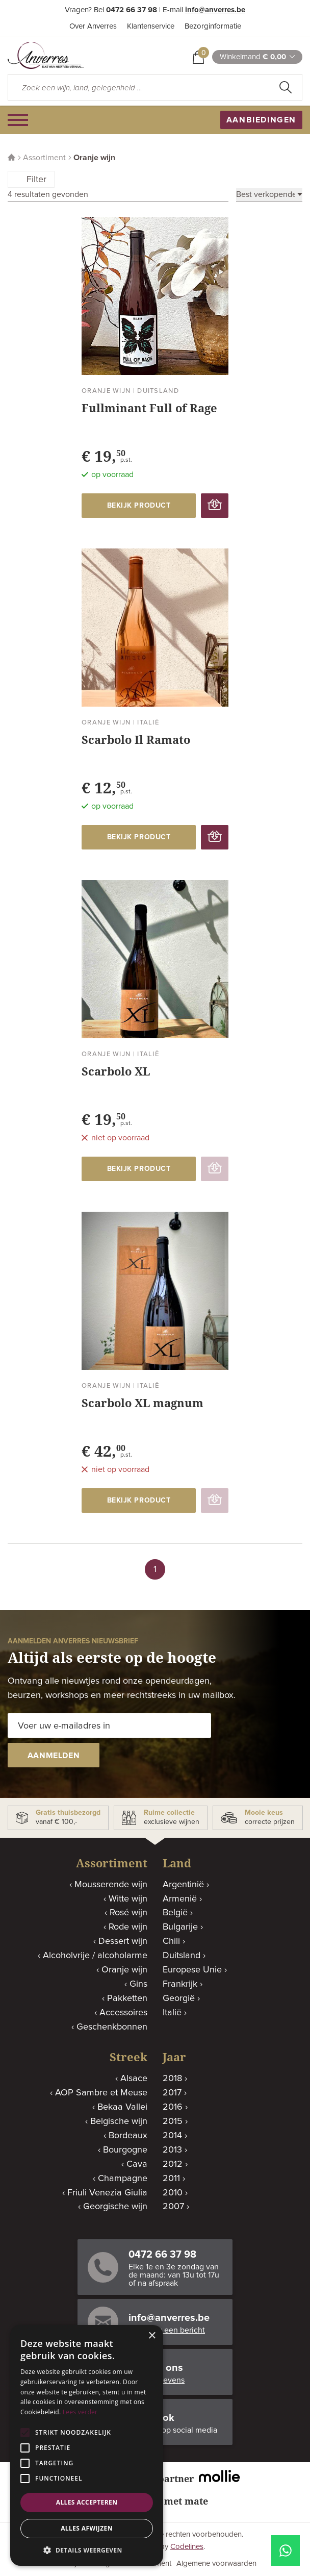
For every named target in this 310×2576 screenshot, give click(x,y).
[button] (86, 2550)
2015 (173, 2121)
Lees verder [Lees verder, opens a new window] (80, 2412)
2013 (172, 2150)
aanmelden (54, 1756)
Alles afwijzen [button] (87, 2528)
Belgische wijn (118, 2121)
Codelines (186, 2546)
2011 (171, 2178)
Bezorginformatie (213, 26)
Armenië (180, 1899)
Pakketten (127, 1998)
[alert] (86, 2445)
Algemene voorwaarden (216, 2563)
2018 (172, 2078)
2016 (173, 2107)
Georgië (179, 1998)
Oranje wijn (124, 1969)
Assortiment (44, 158)
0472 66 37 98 (131, 10)
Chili (171, 1941)
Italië (172, 2012)
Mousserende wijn (110, 1884)
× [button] (152, 2336)
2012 (173, 2164)
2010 (173, 2192)
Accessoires (123, 2012)
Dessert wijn (122, 1941)
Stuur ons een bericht (166, 2330)
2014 (172, 2135)
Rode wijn (128, 1927)
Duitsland (181, 1955)
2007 (173, 2206)
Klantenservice (150, 26)
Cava (136, 2164)
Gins (138, 1984)
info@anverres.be (215, 10)
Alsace (133, 2078)
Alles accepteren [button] (87, 2502)
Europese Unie (192, 1969)
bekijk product (139, 505)
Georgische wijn (115, 2206)
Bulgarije (180, 1927)
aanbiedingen (261, 120)
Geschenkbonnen (111, 2027)
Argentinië (183, 1884)
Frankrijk (180, 1984)
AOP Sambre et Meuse (101, 2092)
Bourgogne (125, 2150)
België (175, 1912)
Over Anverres (93, 26)
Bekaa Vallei (122, 2107)
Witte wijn (128, 1899)
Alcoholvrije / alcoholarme (95, 1955)
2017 (172, 2092)
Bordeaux (128, 2135)
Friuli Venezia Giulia (107, 2192)
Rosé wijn (128, 1912)
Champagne (122, 2178)
